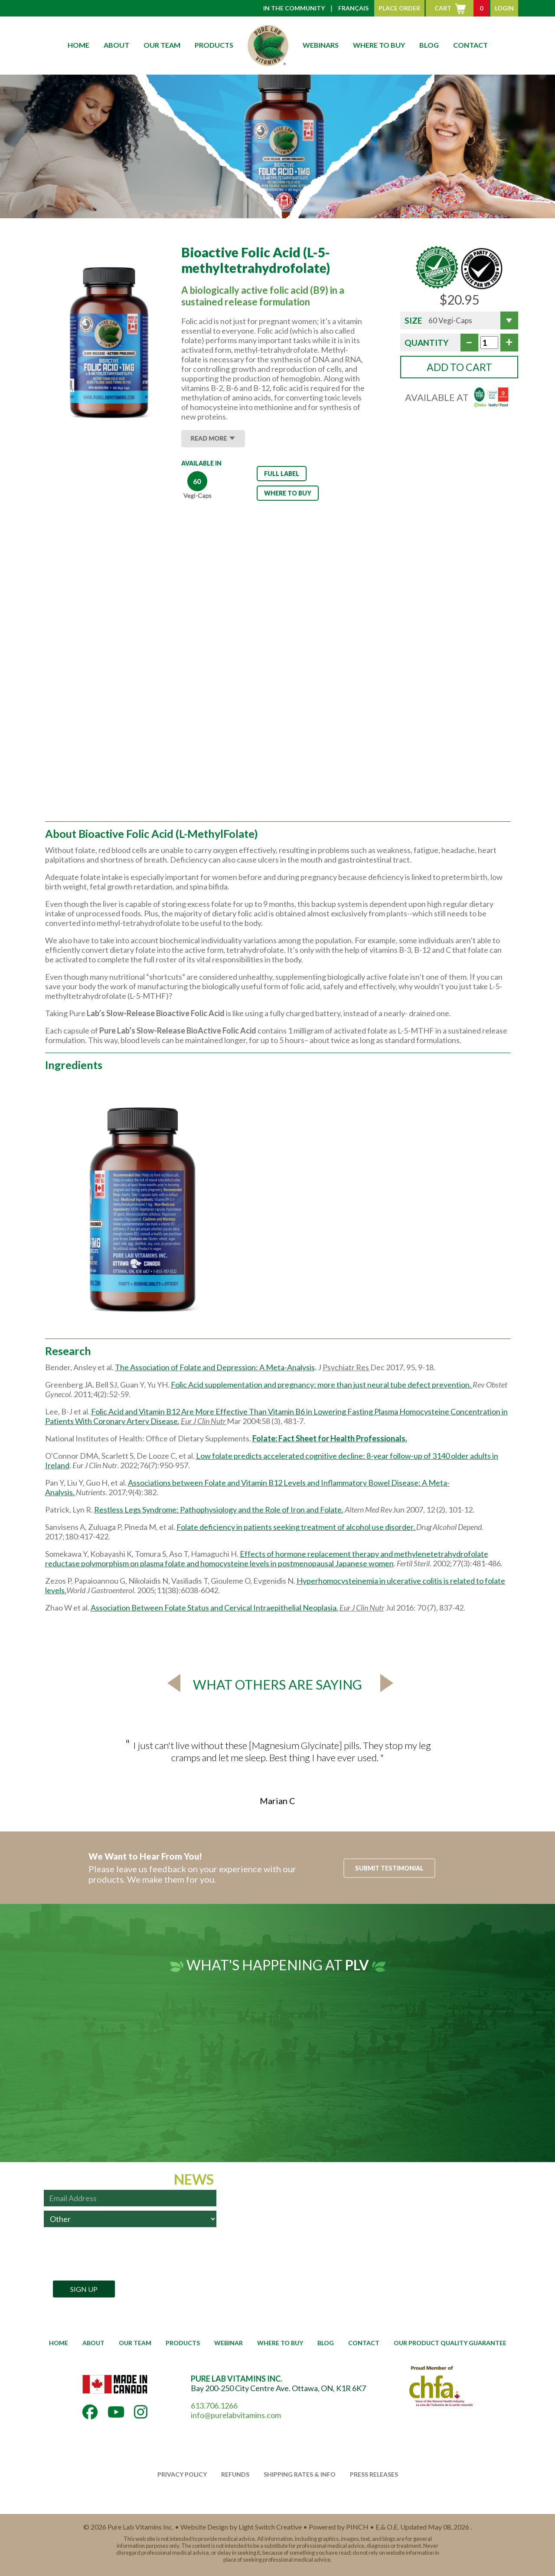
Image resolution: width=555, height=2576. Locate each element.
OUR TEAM (162, 45)
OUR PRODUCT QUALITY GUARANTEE (450, 2342)
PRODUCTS (214, 45)
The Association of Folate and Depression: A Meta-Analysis (215, 1367)
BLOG (429, 45)
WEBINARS (321, 45)
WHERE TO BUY (379, 45)
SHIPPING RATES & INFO (300, 2474)
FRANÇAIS (353, 8)
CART (461, 8)
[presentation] (109, 2254)
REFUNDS (235, 2474)
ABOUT (116, 45)
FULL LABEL (281, 473)
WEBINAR (228, 2342)
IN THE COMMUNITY (294, 8)
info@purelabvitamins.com (236, 2415)
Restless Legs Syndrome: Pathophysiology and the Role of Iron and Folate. (218, 1509)
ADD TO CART (459, 367)
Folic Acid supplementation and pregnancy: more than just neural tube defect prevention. (322, 1384)
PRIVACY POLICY (182, 2474)
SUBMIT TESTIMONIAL (389, 1868)
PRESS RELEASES (374, 2474)
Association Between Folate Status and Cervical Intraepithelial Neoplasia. (214, 1607)
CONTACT (470, 45)
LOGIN (504, 8)
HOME (78, 45)
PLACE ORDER (399, 8)
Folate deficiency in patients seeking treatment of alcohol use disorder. (296, 1527)
